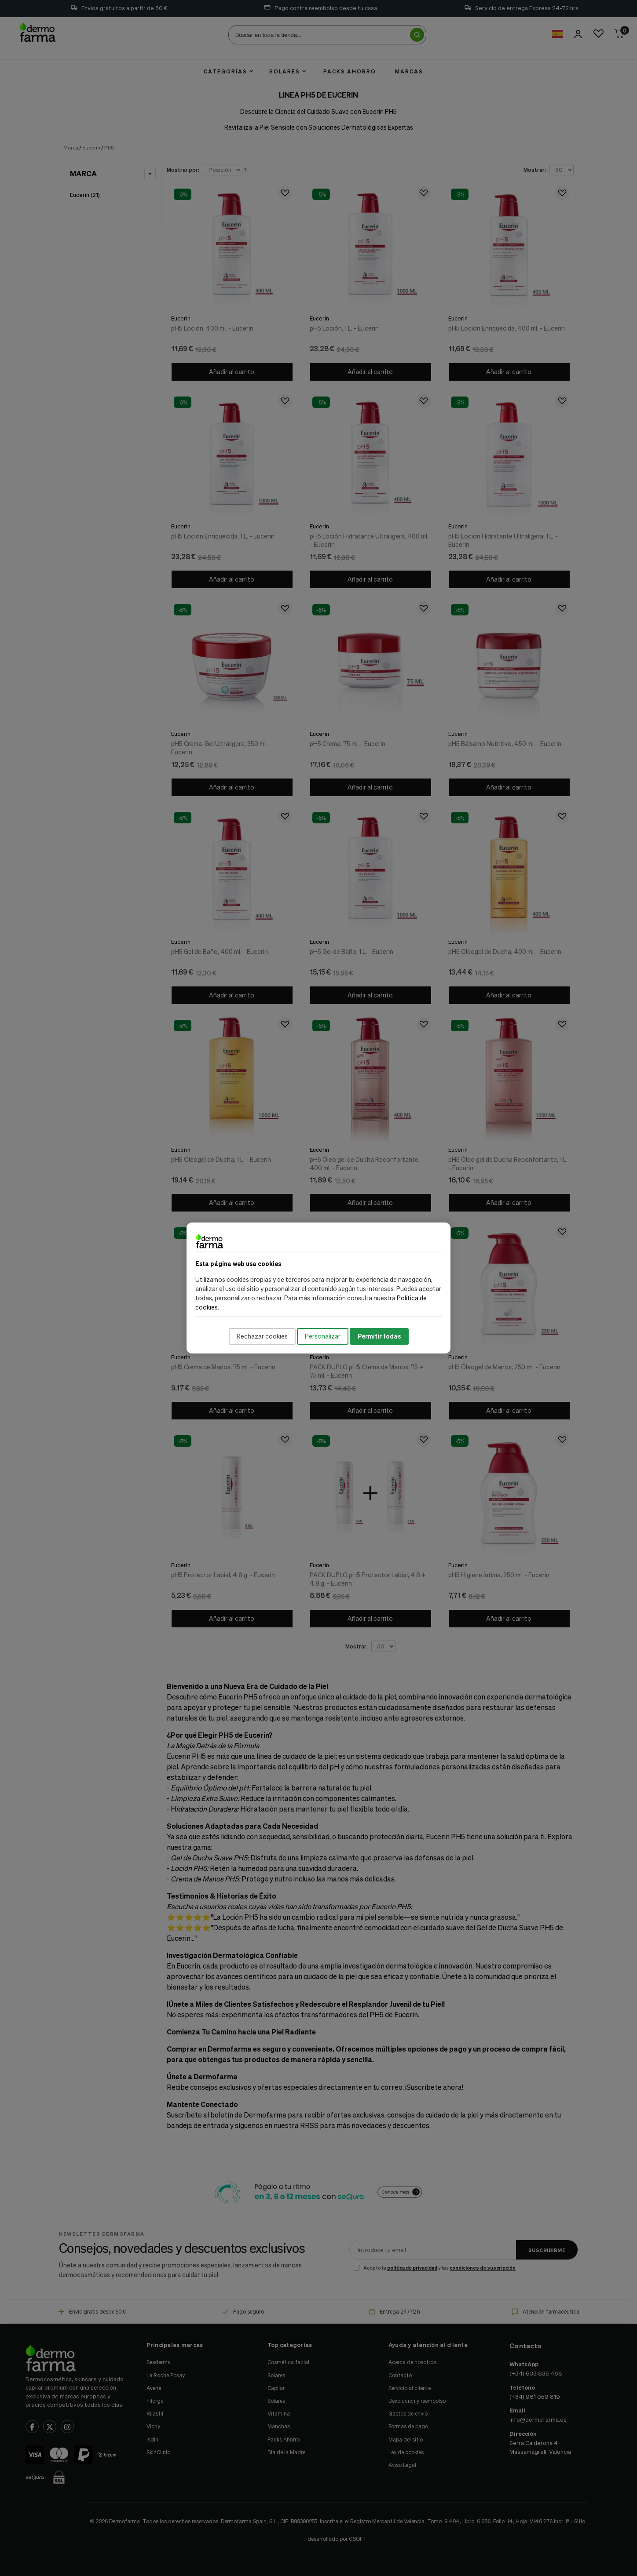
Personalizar (322, 1336)
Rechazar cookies (262, 1336)
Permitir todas (379, 1336)
